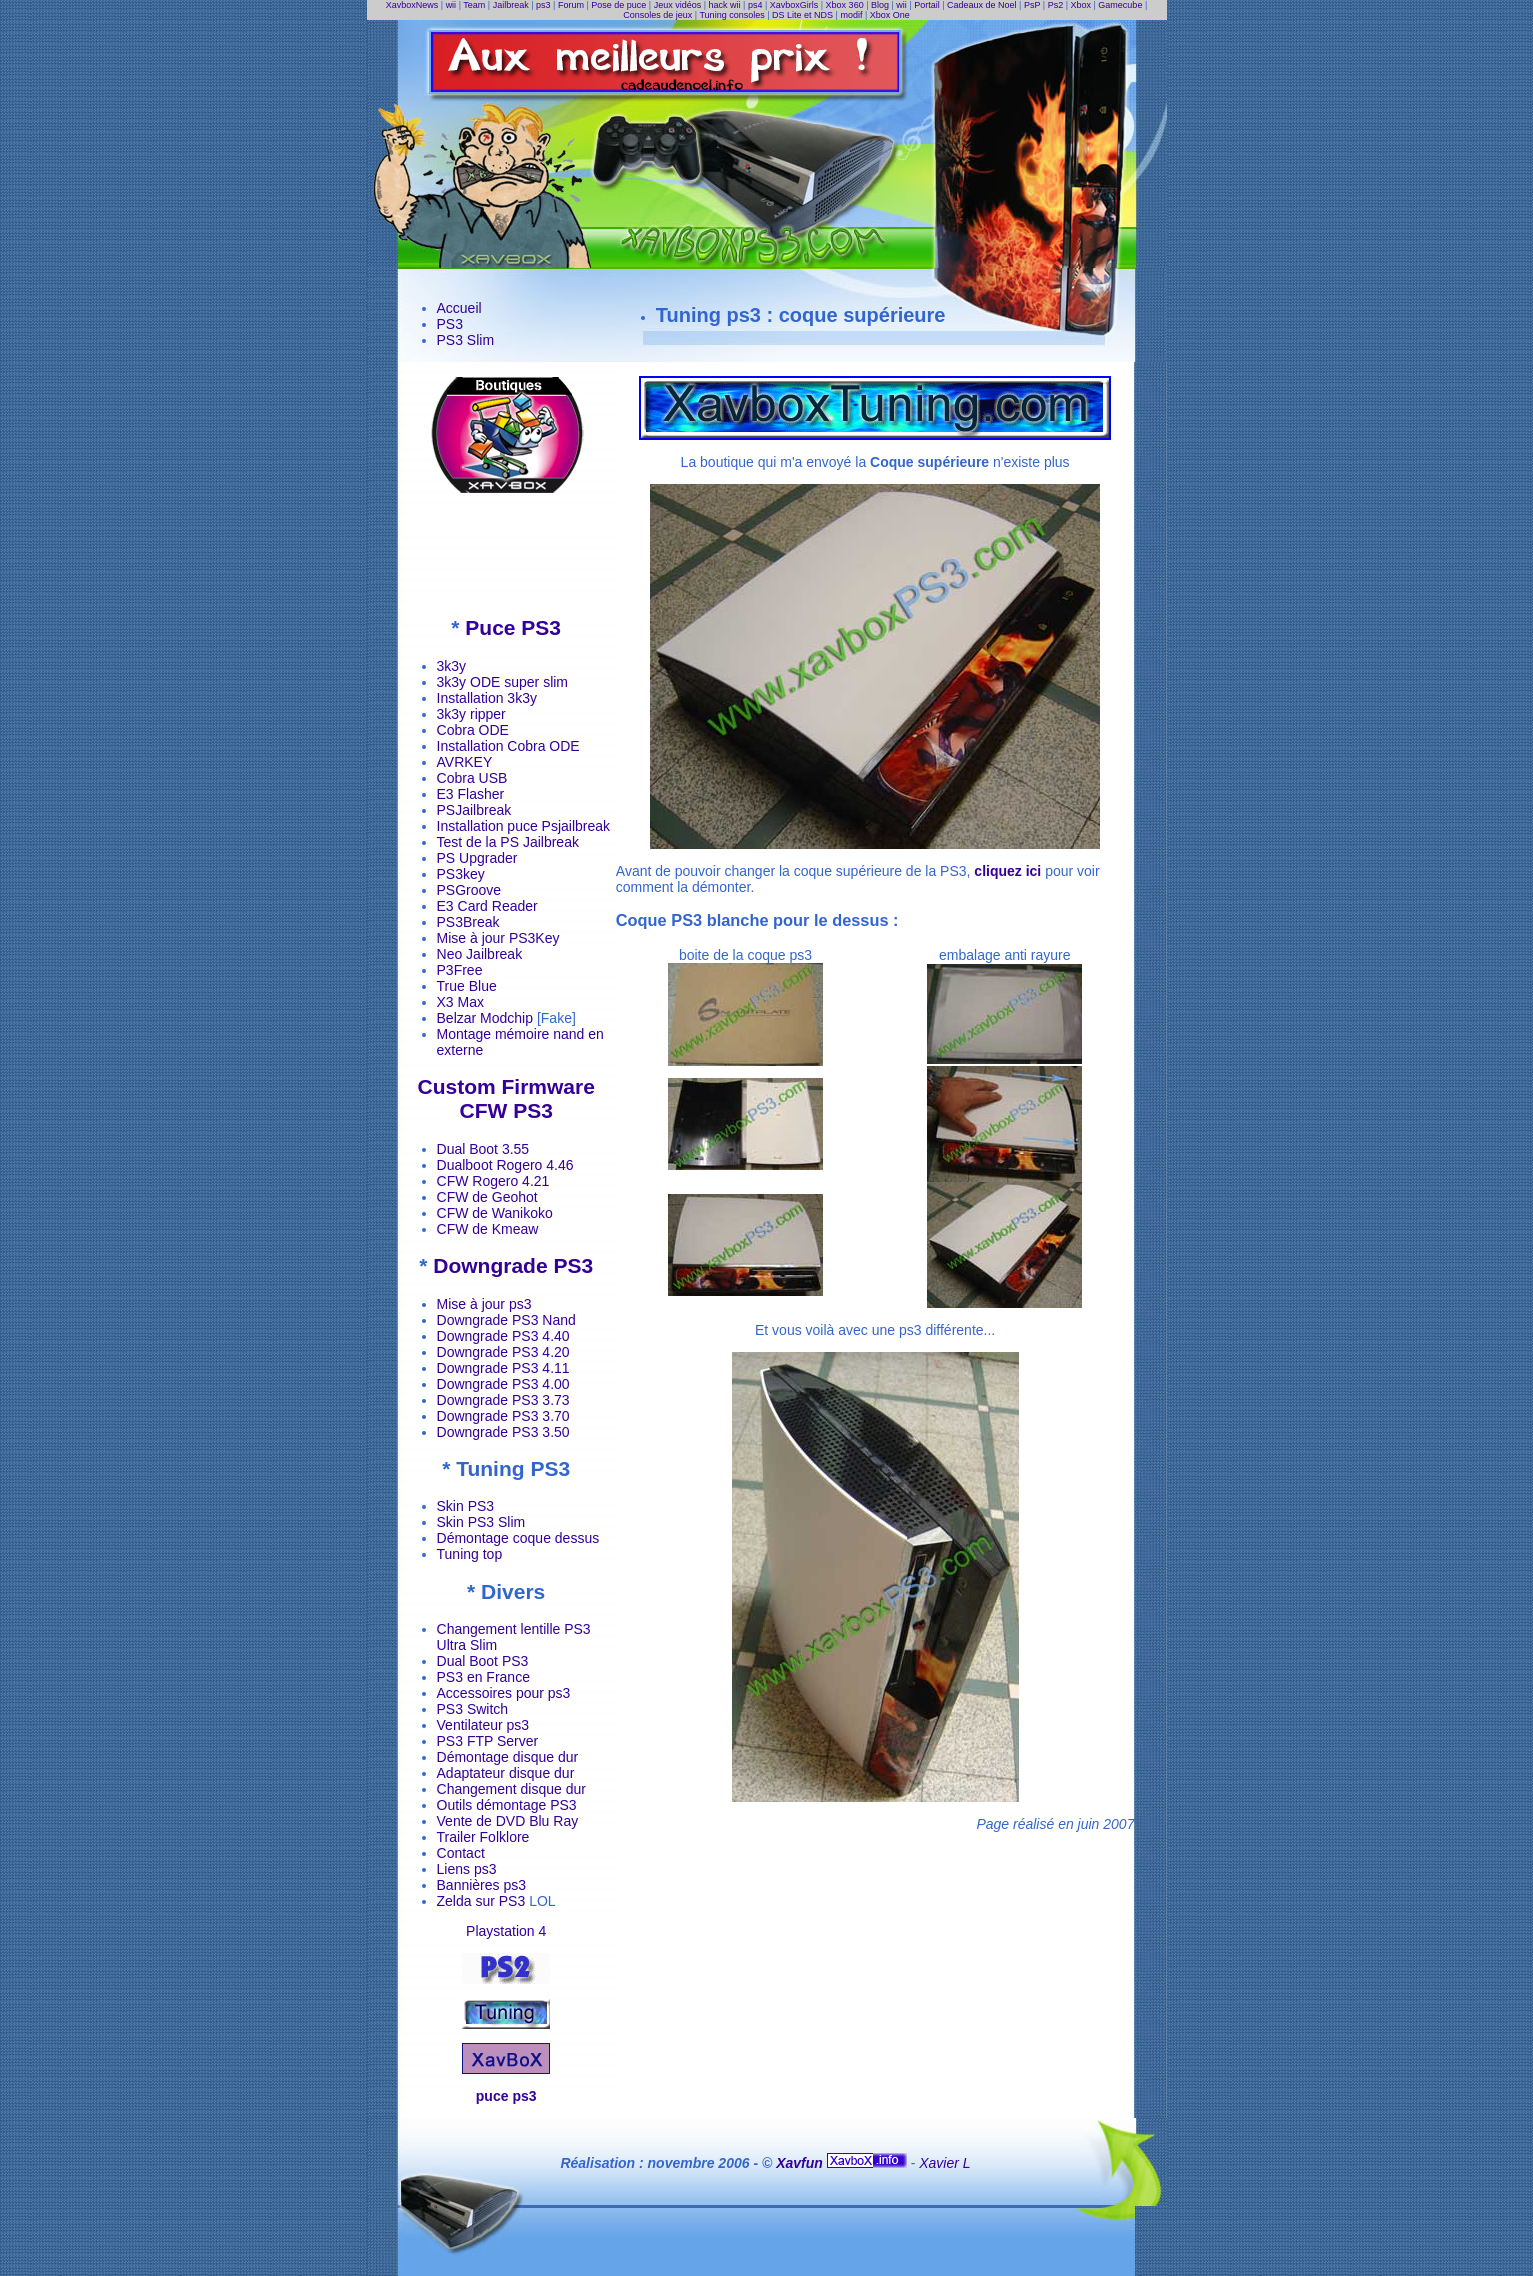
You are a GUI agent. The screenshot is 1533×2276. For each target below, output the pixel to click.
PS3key (461, 874)
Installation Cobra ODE (508, 746)
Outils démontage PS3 (507, 1805)
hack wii (725, 5)
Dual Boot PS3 (483, 1661)
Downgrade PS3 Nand (506, 1320)
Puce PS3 (513, 627)
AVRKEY (465, 762)
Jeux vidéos (678, 5)
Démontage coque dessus (518, 1538)
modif (851, 15)
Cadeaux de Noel (982, 5)
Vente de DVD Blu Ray (508, 1821)
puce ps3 (506, 2096)
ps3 (543, 5)
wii (451, 5)
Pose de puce (618, 5)
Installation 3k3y (487, 698)
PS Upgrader (477, 858)
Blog (880, 5)
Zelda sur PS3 (481, 1901)
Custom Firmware (505, 1086)
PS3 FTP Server (488, 1741)
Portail (927, 5)
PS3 (450, 324)
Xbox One (890, 15)
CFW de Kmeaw (488, 1229)
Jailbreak (511, 5)
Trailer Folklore (483, 1837)
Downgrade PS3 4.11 (503, 1368)
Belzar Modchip (485, 1018)
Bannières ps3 (482, 1885)
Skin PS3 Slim (481, 1522)
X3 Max (460, 1002)
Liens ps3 (467, 1869)
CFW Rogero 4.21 (493, 1181)
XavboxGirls (794, 5)
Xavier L (944, 2163)
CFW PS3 (505, 1110)
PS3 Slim (466, 340)
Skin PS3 (466, 1506)
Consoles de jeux (657, 15)
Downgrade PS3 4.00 (503, 1384)
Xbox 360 (845, 5)
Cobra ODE (473, 730)
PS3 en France (483, 1677)
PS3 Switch (473, 1709)
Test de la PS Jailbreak (508, 842)
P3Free (460, 970)
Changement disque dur (511, 1789)
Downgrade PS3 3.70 (503, 1416)
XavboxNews (412, 5)
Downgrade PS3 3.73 (503, 1400)
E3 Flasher (471, 794)
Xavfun (801, 2163)
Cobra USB (472, 778)
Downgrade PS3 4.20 (503, 1352)
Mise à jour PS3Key (498, 938)
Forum (571, 5)
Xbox (1081, 5)
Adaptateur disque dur (506, 1773)
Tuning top (470, 1554)
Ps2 (1056, 5)
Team (474, 5)
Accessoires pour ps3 (504, 1693)
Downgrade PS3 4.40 (503, 1336)
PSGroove (469, 890)
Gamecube (1120, 5)
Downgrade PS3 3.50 (503, 1432)
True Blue (467, 986)
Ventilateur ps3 (483, 1725)
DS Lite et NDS (802, 15)
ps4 (755, 5)
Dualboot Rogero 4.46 (505, 1165)
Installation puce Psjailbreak (524, 826)
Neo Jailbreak (480, 954)
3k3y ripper (471, 714)
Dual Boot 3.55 (483, 1149)
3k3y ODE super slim (502, 682)
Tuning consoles (731, 15)
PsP (1032, 5)
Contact (461, 1853)
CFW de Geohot (487, 1197)
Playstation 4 (506, 1931)
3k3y (452, 666)
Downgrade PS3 (513, 1265)
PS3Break (468, 922)
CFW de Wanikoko (495, 1213)
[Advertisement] (506, 554)
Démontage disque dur (508, 1757)
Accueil (459, 308)
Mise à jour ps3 (484, 1304)
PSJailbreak (474, 810)
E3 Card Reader (487, 906)
